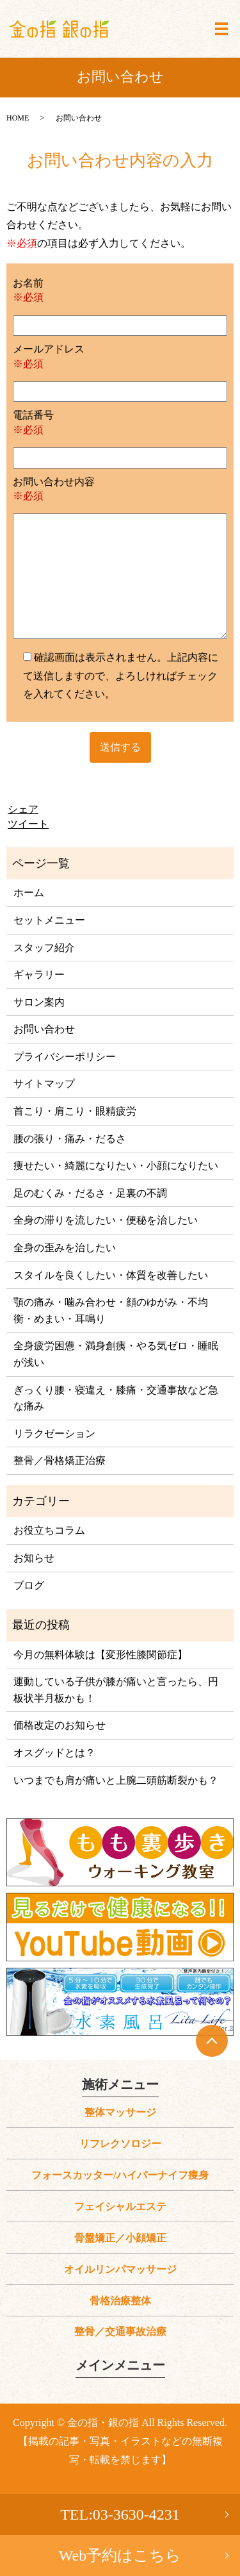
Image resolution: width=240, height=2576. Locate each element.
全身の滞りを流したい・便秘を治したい (105, 1220)
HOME (17, 117)
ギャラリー (39, 974)
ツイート (28, 824)
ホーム (28, 892)
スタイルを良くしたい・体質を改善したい (110, 1275)
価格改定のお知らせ (59, 1725)
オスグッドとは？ (54, 1752)
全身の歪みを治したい (64, 1247)
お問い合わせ (44, 1029)
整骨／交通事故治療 (120, 2331)
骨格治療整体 (120, 2300)
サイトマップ (44, 1083)
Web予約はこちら (120, 2555)
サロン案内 (39, 1002)
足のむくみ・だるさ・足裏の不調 (90, 1193)
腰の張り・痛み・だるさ (69, 1138)
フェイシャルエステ (120, 2206)
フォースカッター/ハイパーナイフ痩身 (119, 2175)
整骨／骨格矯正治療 (59, 1460)
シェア (23, 809)
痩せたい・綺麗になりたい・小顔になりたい (115, 1165)
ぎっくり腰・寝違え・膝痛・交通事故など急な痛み (115, 1398)
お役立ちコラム (49, 1530)
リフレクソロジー (120, 2143)
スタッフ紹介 (44, 947)
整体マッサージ (120, 2112)
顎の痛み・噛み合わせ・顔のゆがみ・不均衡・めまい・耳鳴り (110, 1310)
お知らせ (33, 1557)
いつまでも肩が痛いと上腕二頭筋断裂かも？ (115, 1780)
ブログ (28, 1585)
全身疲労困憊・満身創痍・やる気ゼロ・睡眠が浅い (115, 1354)
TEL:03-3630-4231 (120, 2514)
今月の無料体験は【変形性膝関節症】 (100, 1654)
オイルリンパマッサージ (120, 2269)
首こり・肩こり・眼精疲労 (74, 1111)
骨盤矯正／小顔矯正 (120, 2237)
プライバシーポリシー (64, 1056)
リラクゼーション (54, 1433)
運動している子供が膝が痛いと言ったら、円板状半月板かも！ (115, 1690)
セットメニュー (49, 920)
